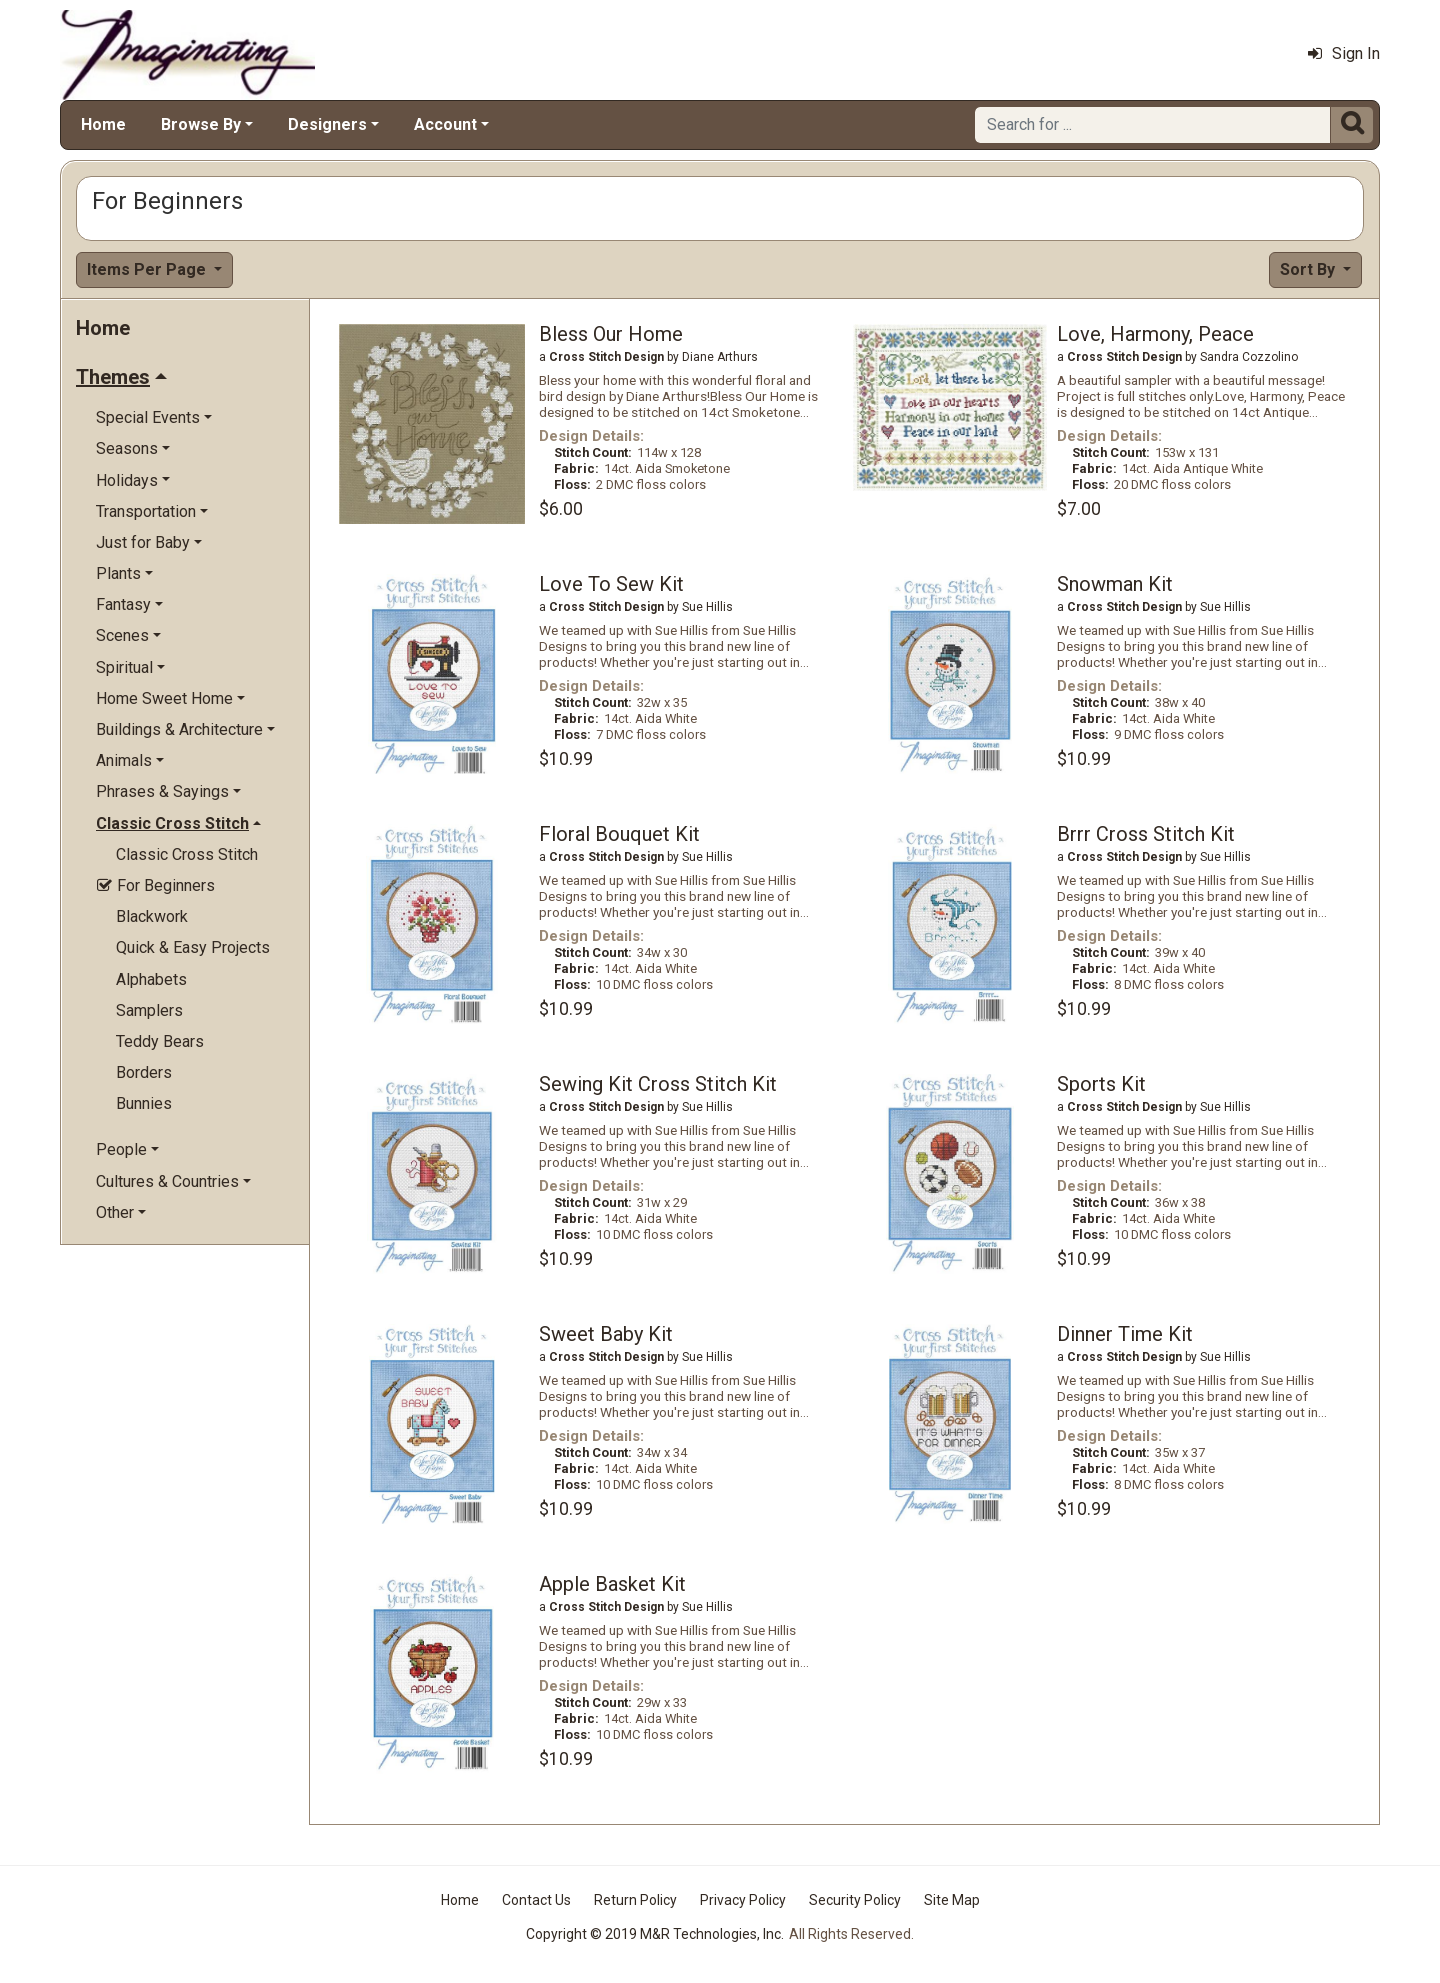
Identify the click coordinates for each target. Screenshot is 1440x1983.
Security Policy (855, 1900)
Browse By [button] (201, 124)
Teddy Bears (160, 1041)
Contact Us (536, 1900)
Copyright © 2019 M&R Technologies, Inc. (655, 1934)
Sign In (1344, 53)
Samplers (149, 1010)
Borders (144, 1072)
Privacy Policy (743, 1900)
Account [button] (445, 124)
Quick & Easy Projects (193, 947)
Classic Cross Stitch (187, 854)
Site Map (952, 1900)
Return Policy (635, 1900)
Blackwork (152, 916)
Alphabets (151, 979)
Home (103, 124)
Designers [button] (327, 124)
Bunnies (144, 1103)
